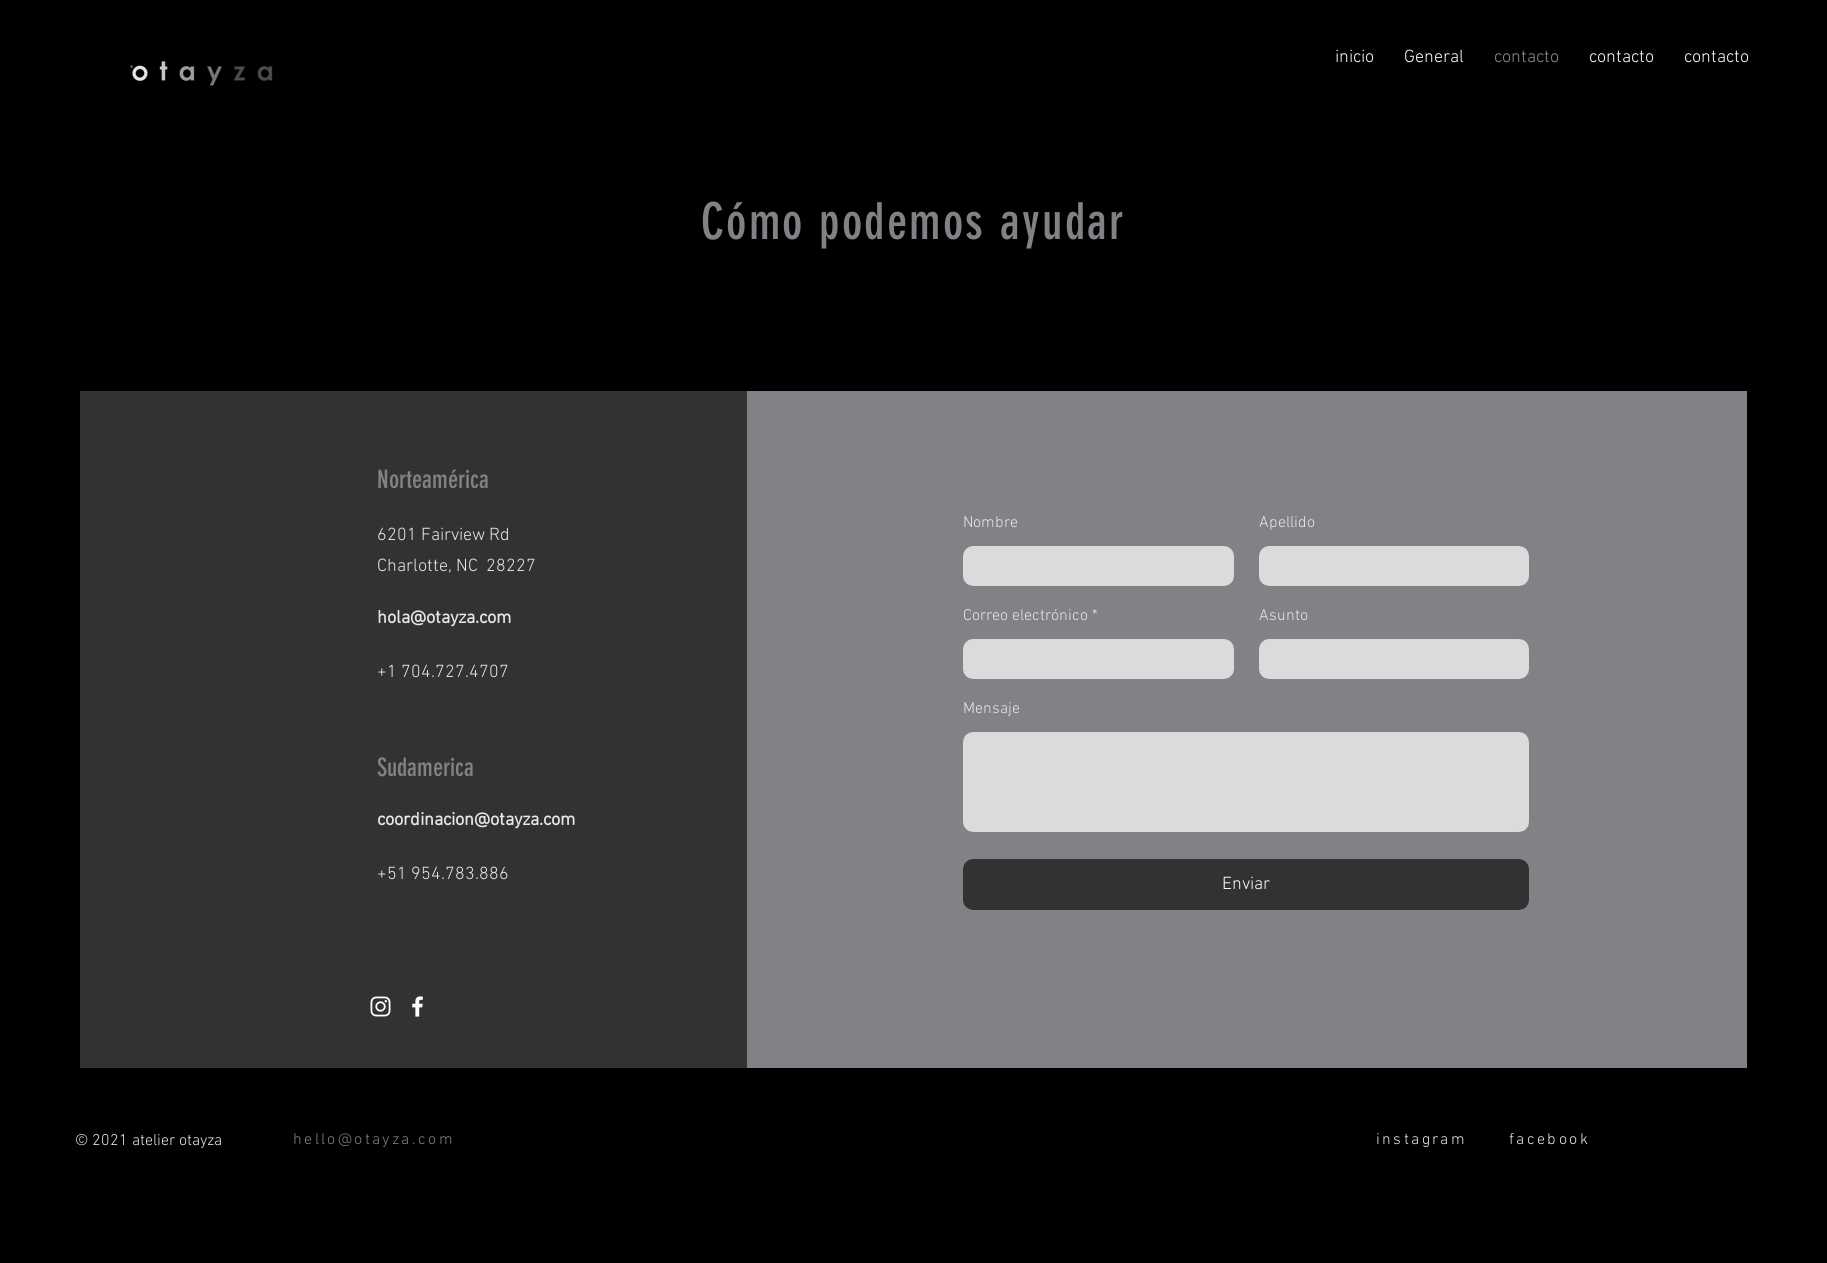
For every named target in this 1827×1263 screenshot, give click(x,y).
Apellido (1287, 523)
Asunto (1283, 616)
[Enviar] (1246, 884)
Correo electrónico (1025, 616)
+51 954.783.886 (443, 874)
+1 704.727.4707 (443, 672)
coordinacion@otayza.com (476, 820)
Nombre (990, 523)
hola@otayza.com (444, 618)
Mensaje (991, 709)
